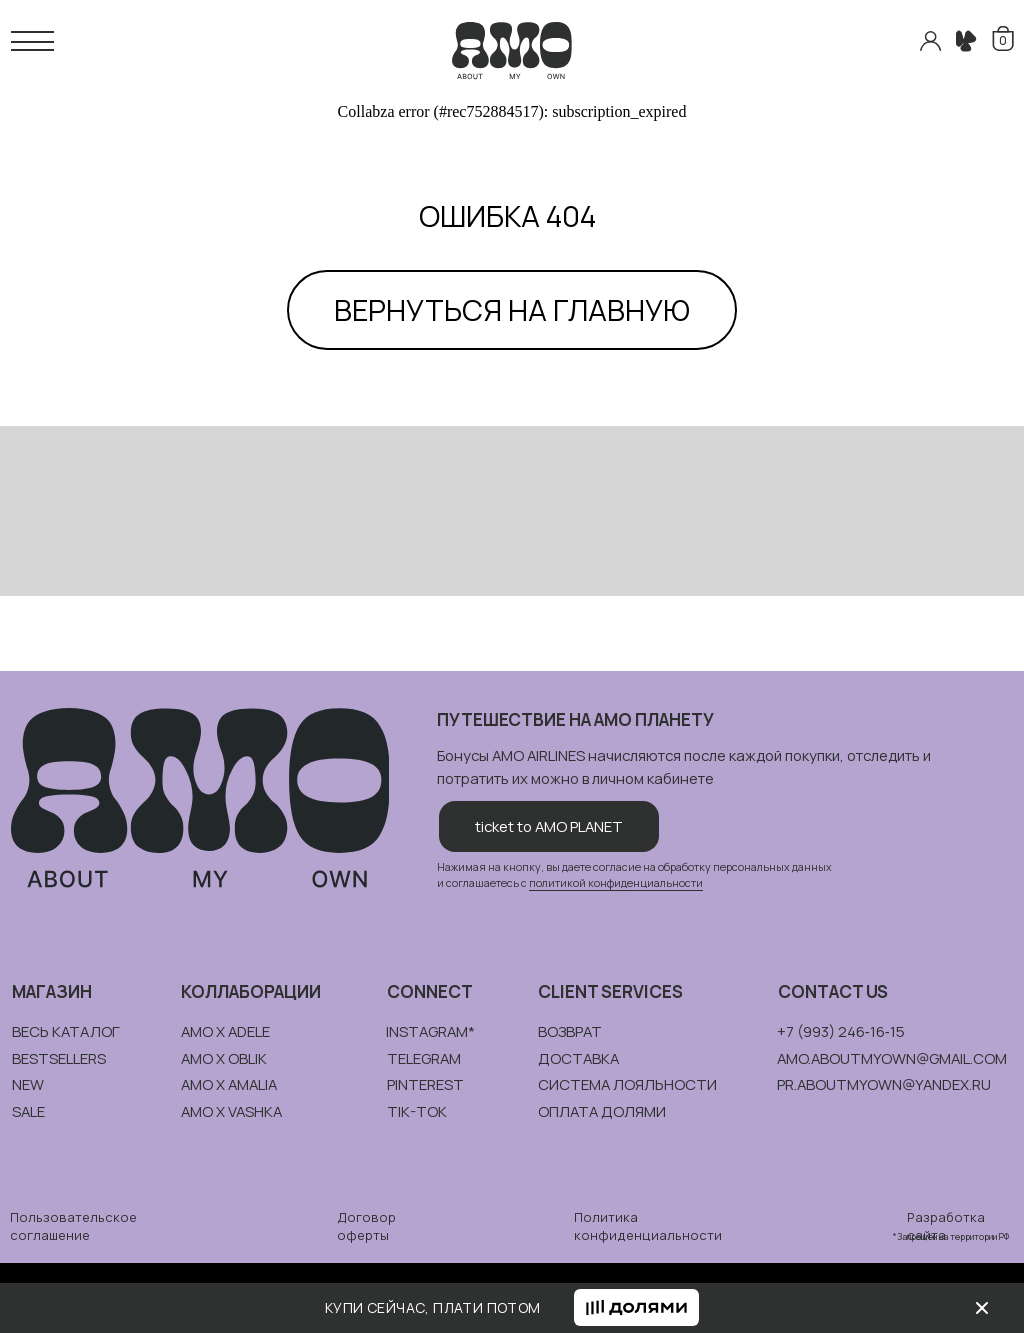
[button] (636, 1307)
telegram (424, 1058)
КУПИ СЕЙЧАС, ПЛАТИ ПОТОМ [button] (433, 1307)
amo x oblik (224, 1058)
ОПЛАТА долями (602, 1111)
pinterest (425, 1084)
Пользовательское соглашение (73, 1226)
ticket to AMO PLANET (549, 826)
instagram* (430, 1031)
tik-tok (417, 1111)
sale (28, 1111)
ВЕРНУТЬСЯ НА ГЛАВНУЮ (512, 310)
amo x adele (225, 1031)
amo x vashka (231, 1111)
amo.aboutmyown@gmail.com (892, 1058)
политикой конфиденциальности (616, 883)
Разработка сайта (946, 1226)
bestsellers (59, 1058)
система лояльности (627, 1084)
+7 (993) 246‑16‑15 (841, 1031)
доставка (578, 1058)
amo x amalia (229, 1084)
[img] (982, 1308)
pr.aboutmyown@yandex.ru (884, 1084)
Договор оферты (366, 1226)
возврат (570, 1031)
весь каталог (66, 1031)
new (28, 1084)
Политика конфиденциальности (648, 1226)
